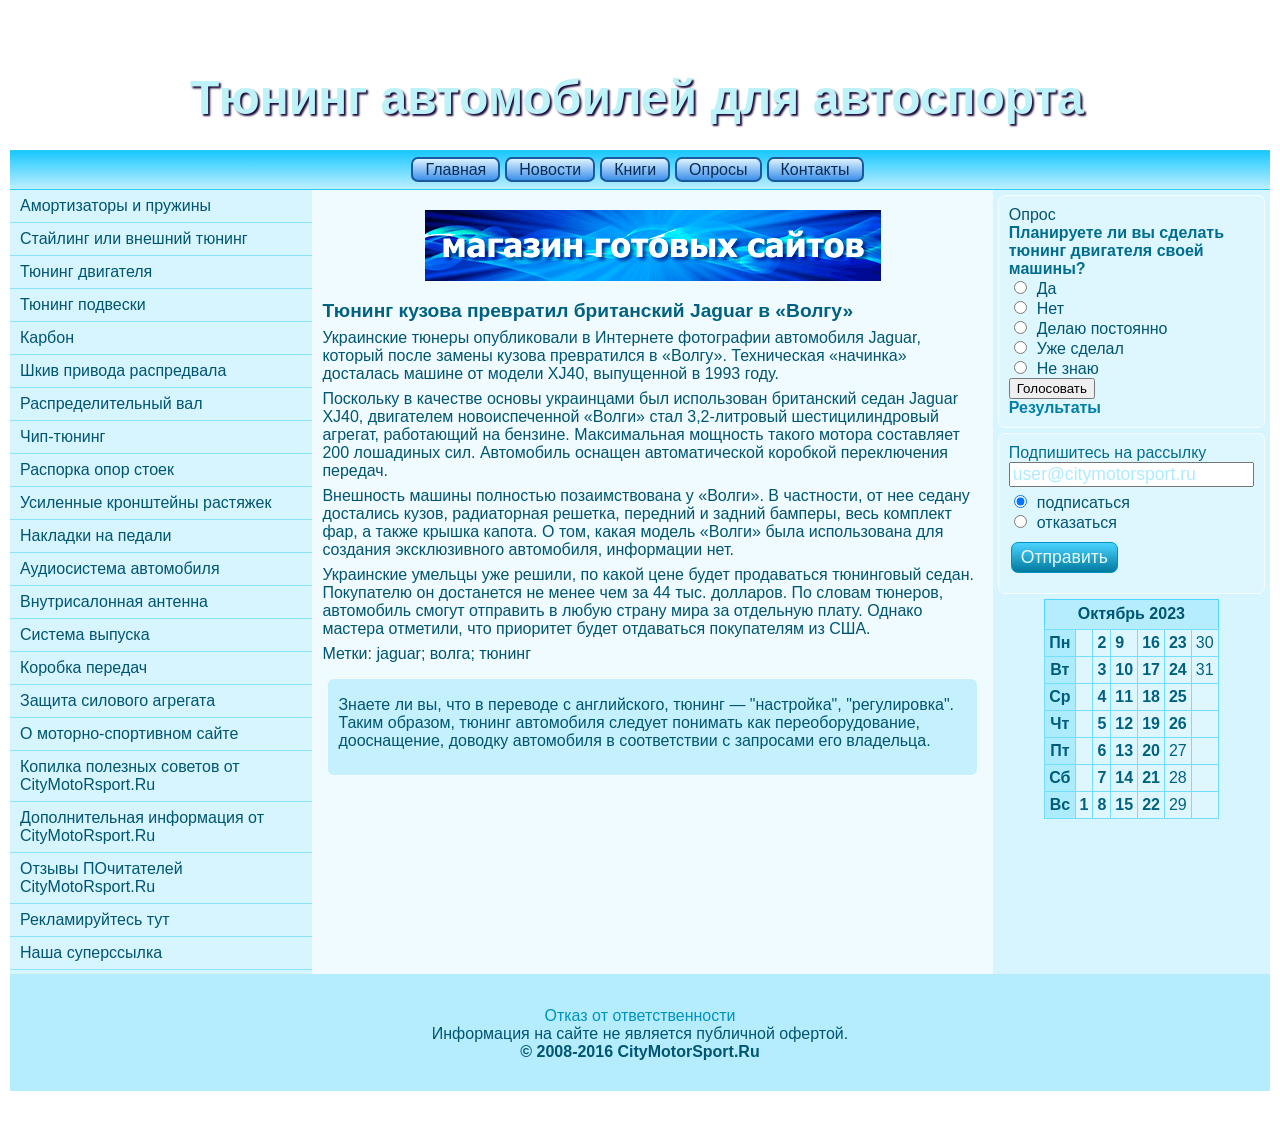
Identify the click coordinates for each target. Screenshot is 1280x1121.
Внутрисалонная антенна (114, 601)
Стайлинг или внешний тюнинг (134, 238)
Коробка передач (83, 667)
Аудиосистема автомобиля (120, 568)
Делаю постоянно (1091, 328)
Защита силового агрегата (117, 700)
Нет (1039, 308)
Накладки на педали (95, 535)
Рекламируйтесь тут (95, 919)
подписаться (1072, 502)
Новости (550, 169)
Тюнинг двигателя (86, 271)
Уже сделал (1069, 348)
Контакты (815, 169)
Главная (455, 169)
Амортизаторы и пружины (115, 205)
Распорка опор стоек (97, 469)
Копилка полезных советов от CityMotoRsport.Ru (130, 775)
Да (1035, 288)
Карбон (47, 337)
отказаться (1065, 522)
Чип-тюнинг (62, 436)
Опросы (718, 169)
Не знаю (1056, 368)
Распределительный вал (111, 403)
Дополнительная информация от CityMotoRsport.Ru (142, 826)
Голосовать (1052, 388)
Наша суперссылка (91, 952)
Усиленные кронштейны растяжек (145, 502)
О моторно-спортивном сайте (129, 733)
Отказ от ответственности (639, 1015)
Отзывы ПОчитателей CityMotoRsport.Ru (101, 877)
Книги (635, 169)
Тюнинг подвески (83, 304)
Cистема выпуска (85, 634)
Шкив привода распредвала (123, 370)
